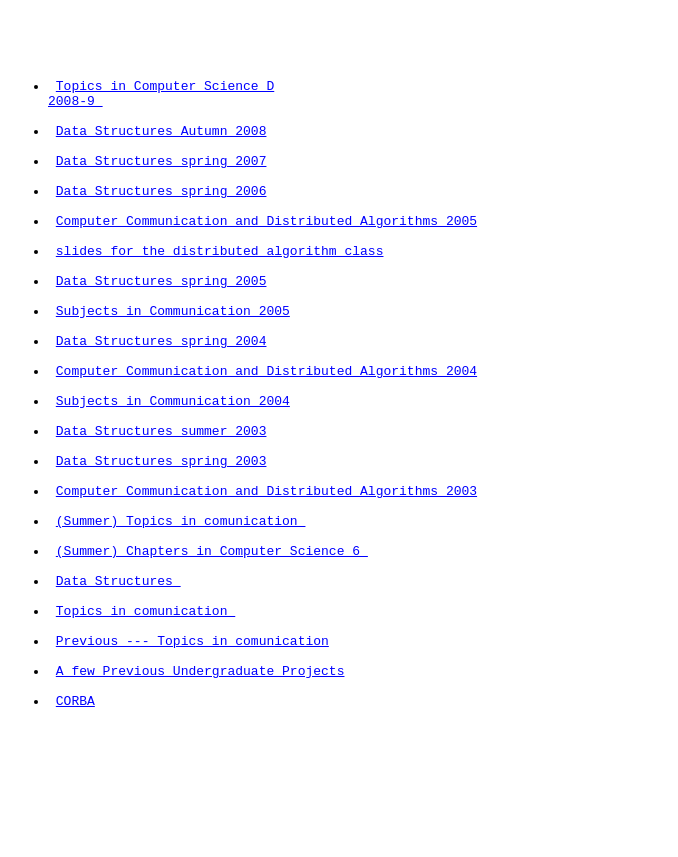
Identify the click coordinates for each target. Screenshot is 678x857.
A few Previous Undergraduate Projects (200, 799)
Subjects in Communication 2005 (173, 367)
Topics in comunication (145, 727)
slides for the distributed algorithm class (220, 295)
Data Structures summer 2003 (161, 511)
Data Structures (118, 691)
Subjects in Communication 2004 (173, 475)
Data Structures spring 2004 (161, 403)
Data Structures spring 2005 (161, 331)
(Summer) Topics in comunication (181, 619)
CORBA (75, 835)
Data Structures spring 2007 (161, 187)
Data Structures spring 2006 (161, 223)
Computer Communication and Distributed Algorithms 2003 (266, 583)
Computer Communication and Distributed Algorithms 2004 (266, 439)
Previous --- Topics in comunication (192, 763)
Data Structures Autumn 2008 (161, 151)
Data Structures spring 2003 (161, 547)
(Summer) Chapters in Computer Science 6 (212, 655)
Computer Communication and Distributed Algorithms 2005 (266, 259)
